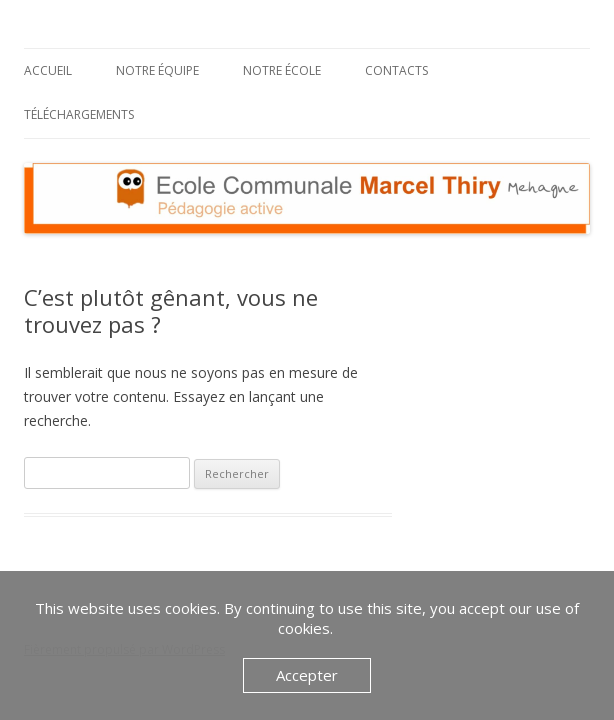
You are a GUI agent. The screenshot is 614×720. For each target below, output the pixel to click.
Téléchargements (79, 114)
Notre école (282, 70)
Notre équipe (157, 70)
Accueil (48, 70)
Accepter (307, 675)
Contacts (396, 70)
